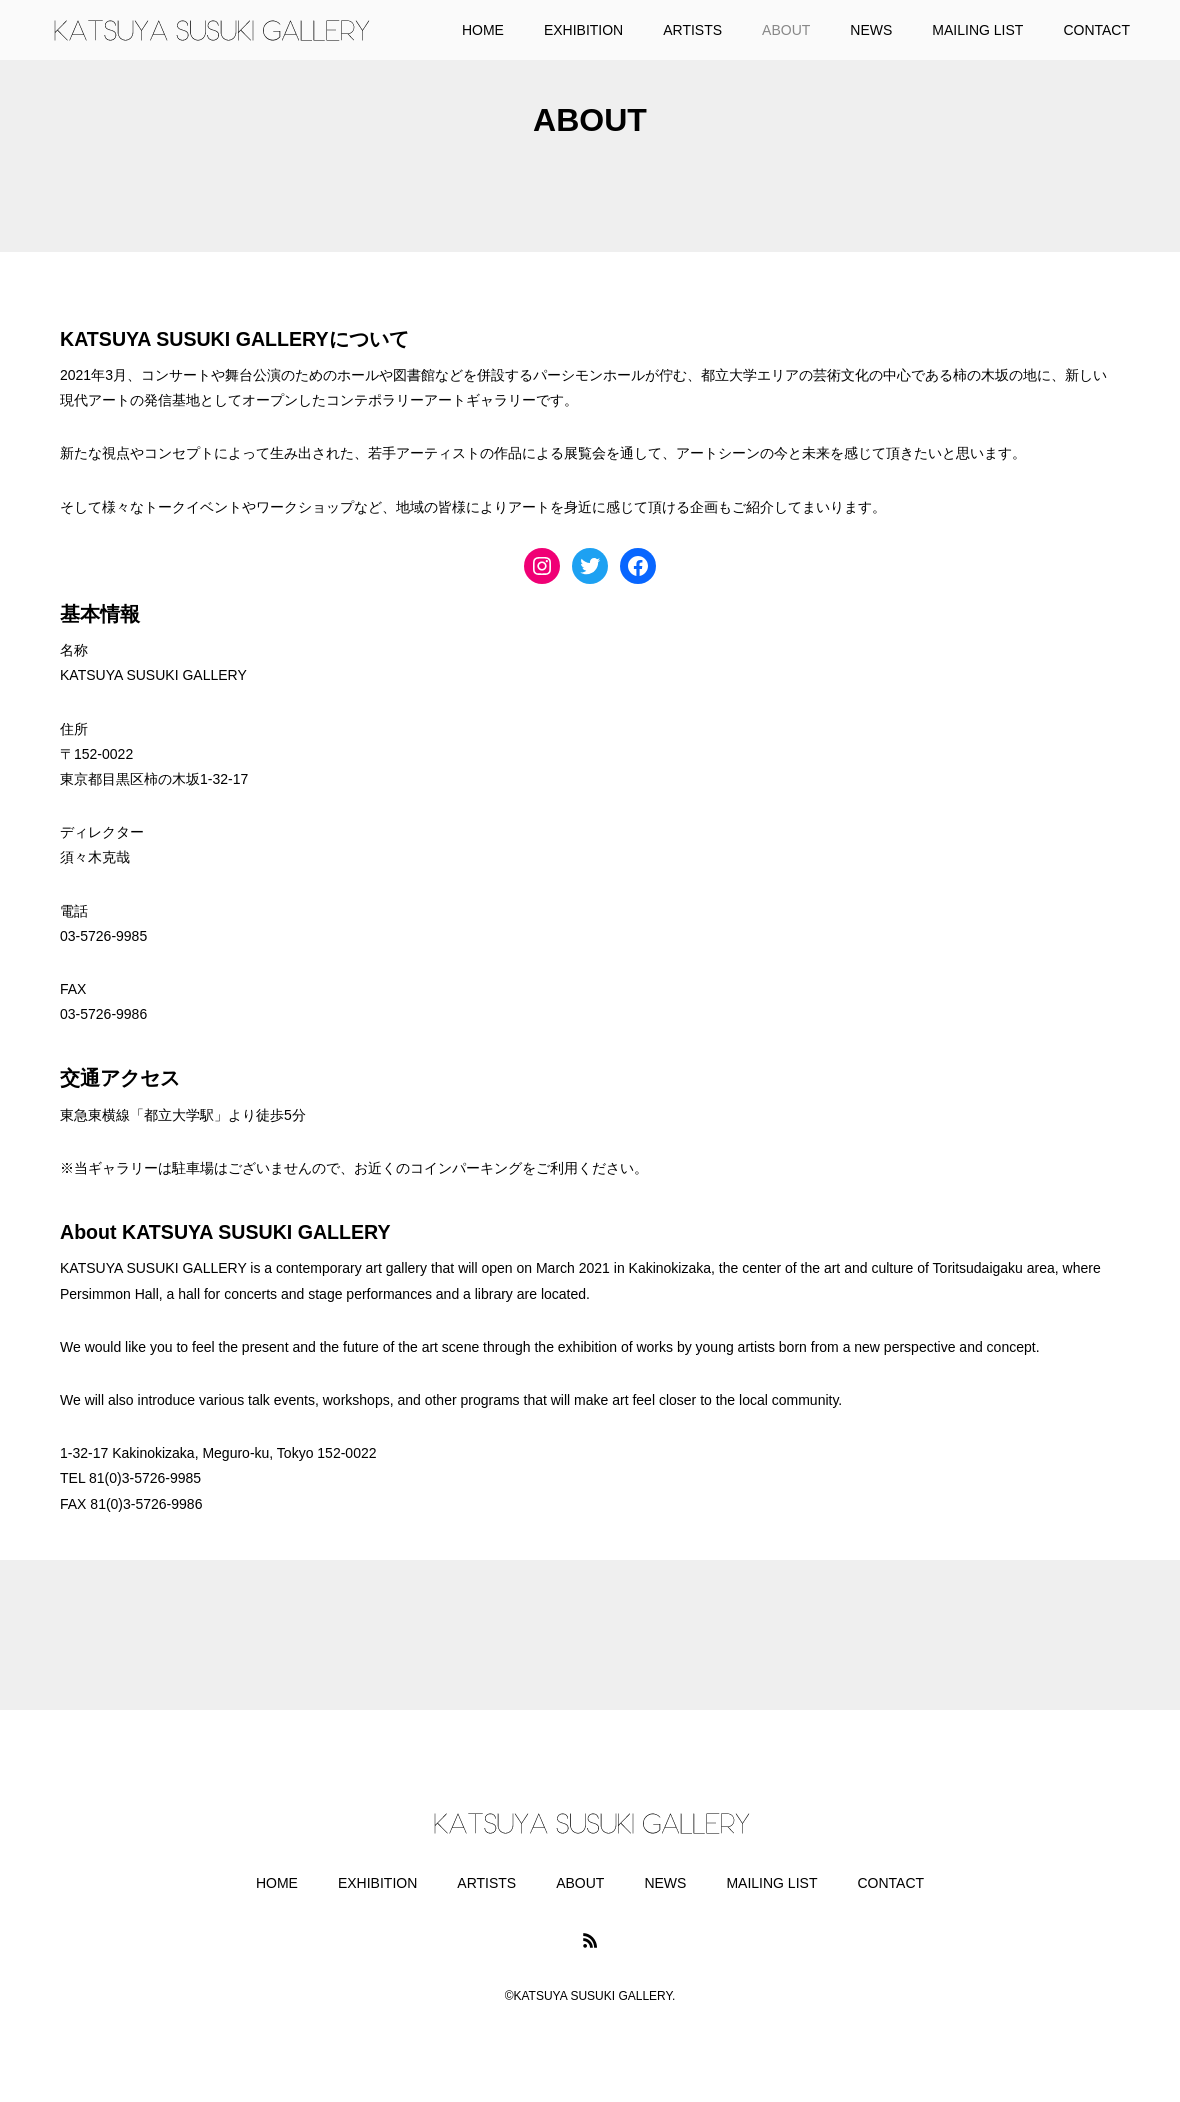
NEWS (665, 1883)
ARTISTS (486, 1883)
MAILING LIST (771, 1883)
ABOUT (580, 1883)
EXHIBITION (377, 1883)
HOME (277, 1883)
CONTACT (890, 1883)
